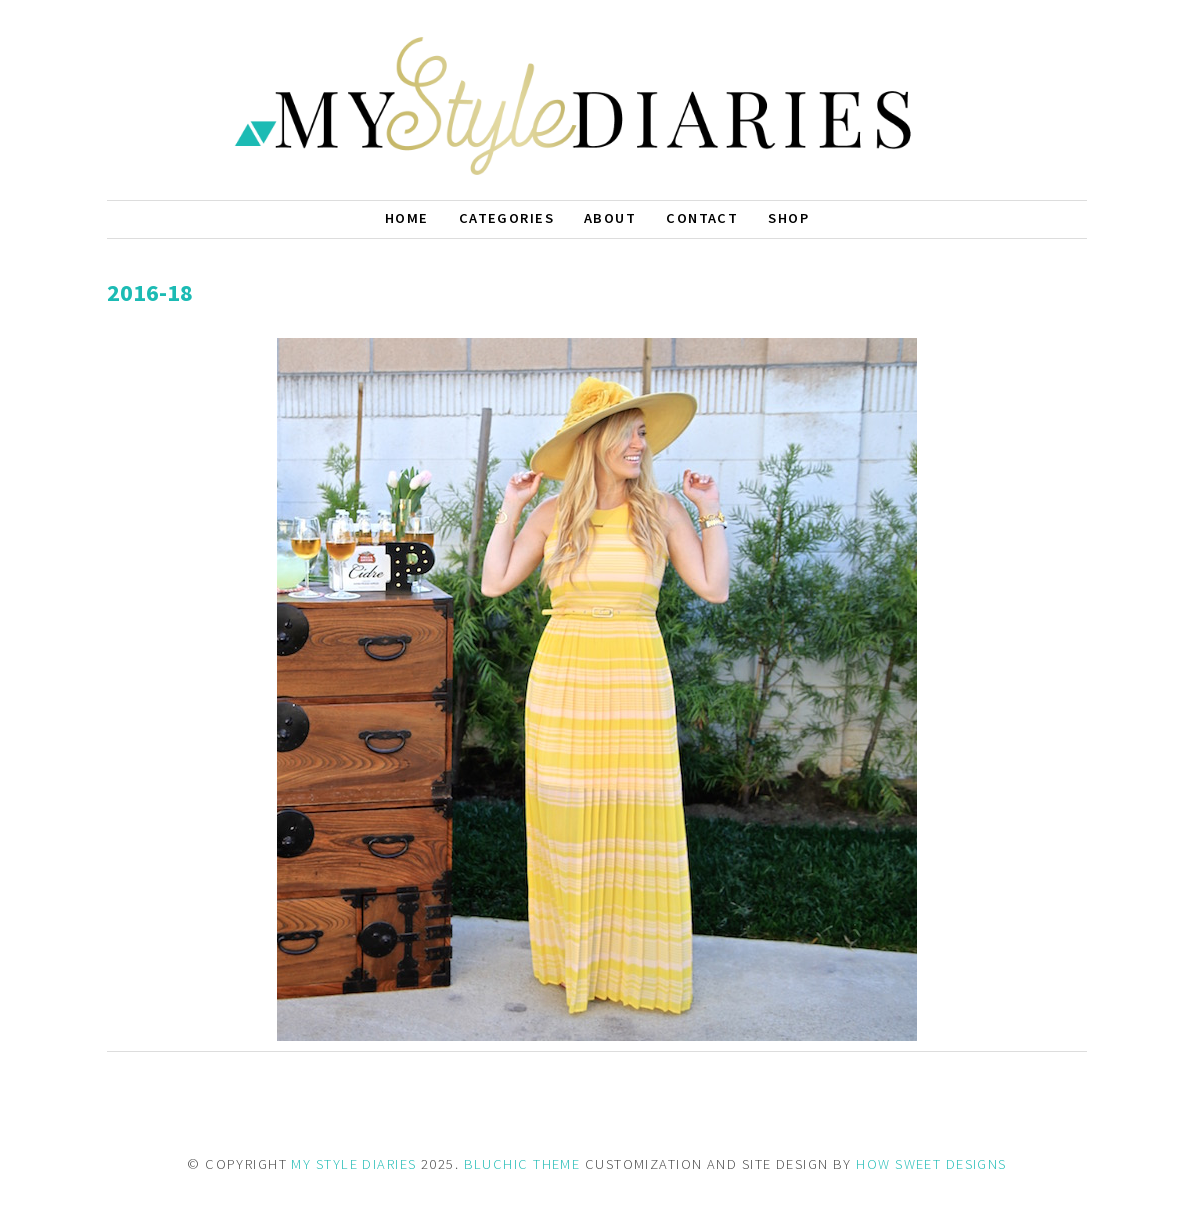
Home (407, 218)
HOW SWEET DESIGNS (931, 1164)
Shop (788, 218)
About (610, 218)
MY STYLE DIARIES (353, 1164)
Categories (506, 218)
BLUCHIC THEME (522, 1164)
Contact (702, 218)
